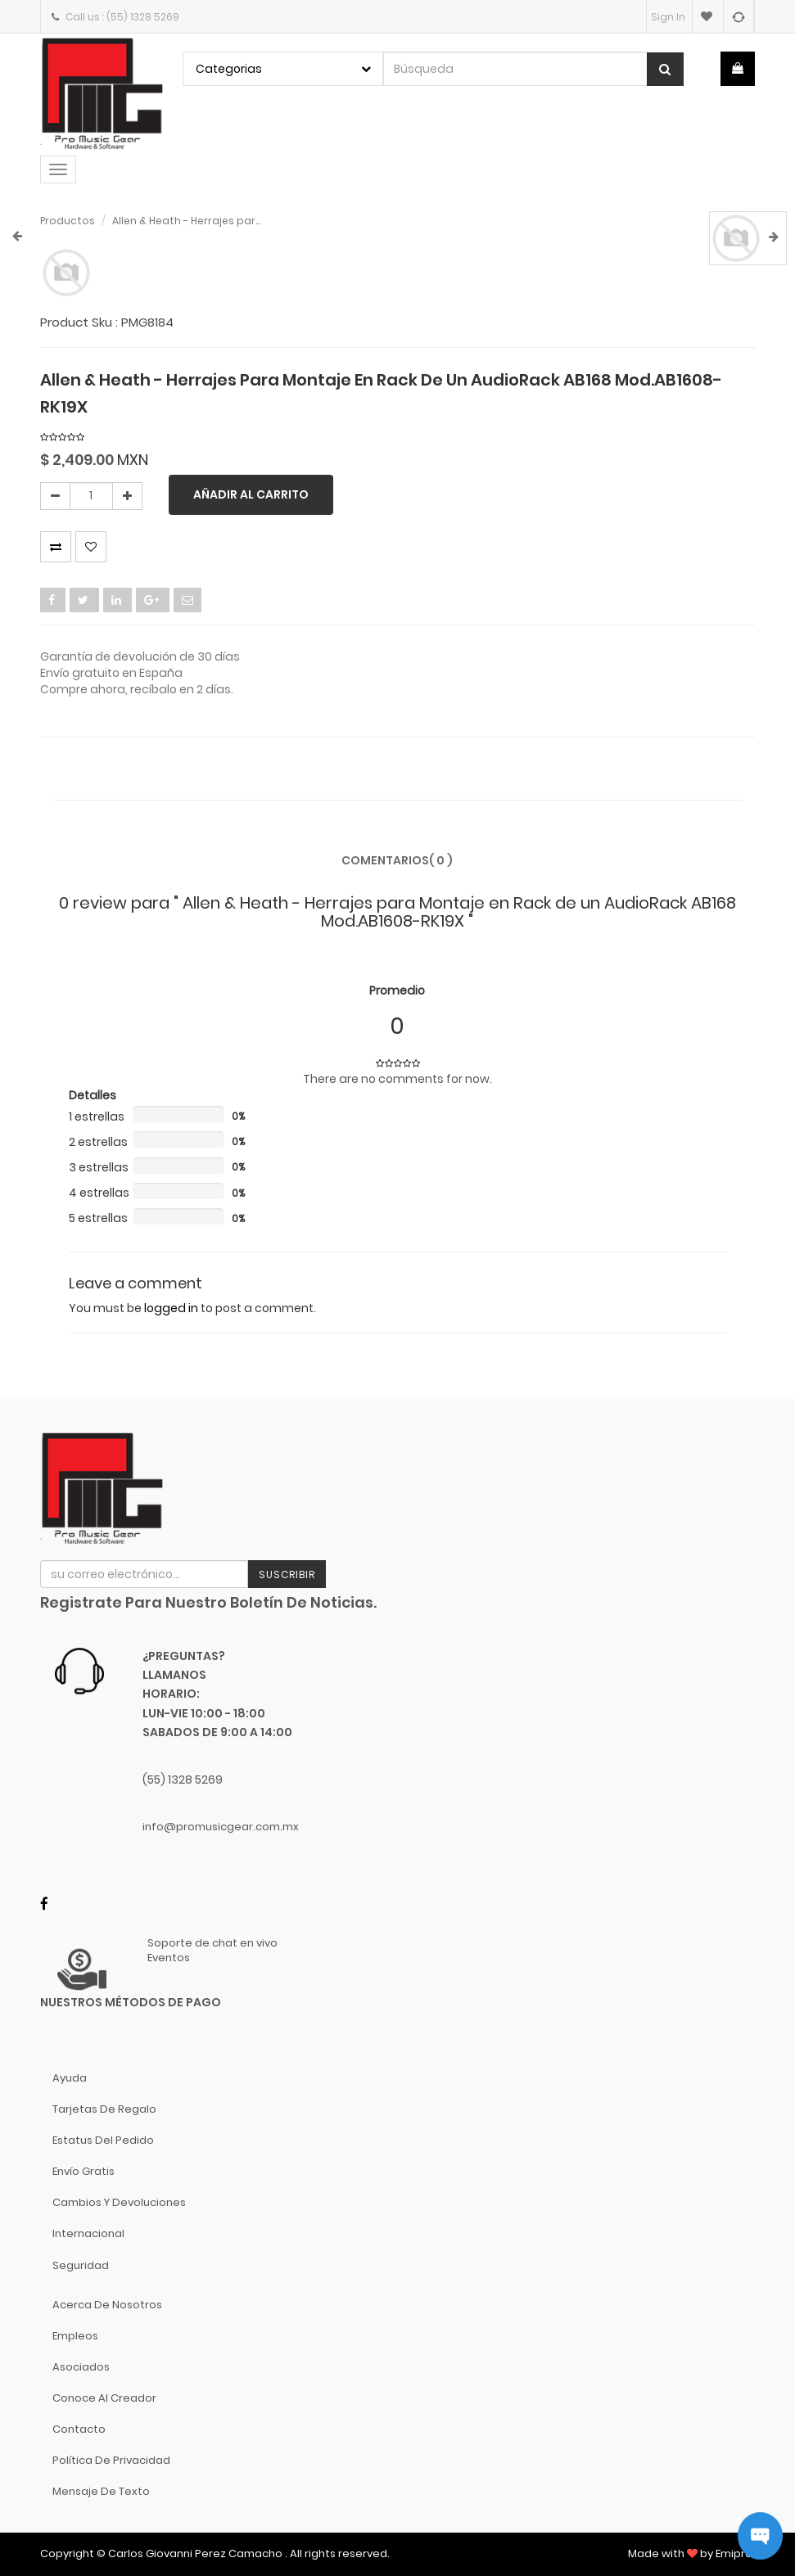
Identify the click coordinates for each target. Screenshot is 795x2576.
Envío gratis (83, 2171)
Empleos (75, 2336)
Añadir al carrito (251, 494)
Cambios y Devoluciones (119, 2202)
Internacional (88, 2233)
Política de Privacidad (111, 2460)
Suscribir (287, 1574)
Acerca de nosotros (107, 2304)
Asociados (81, 2367)
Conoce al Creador (104, 2398)
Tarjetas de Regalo (104, 2109)
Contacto (79, 2429)
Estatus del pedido (103, 2140)
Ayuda (69, 2078)
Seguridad (80, 2265)
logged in (171, 1308)
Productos (67, 221)
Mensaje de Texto (101, 2491)
